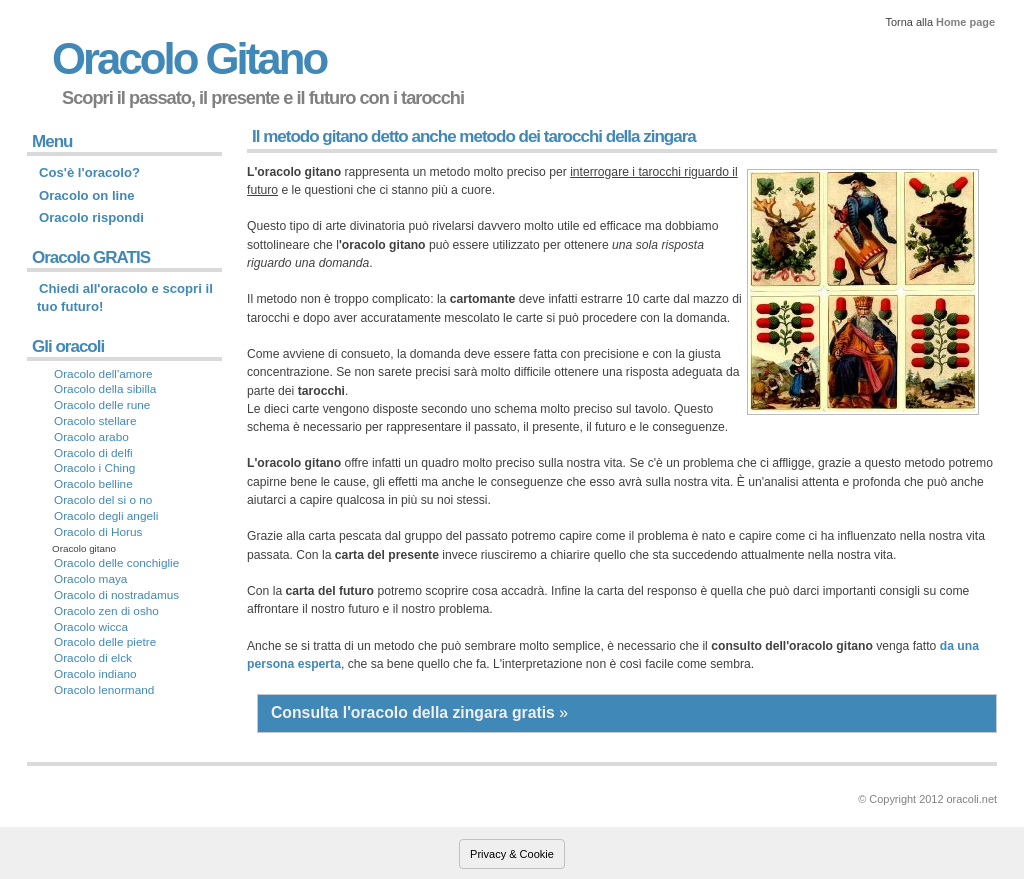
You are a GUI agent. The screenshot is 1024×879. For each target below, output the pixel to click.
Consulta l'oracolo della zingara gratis (413, 712)
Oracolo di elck (93, 658)
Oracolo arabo (91, 437)
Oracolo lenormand (104, 690)
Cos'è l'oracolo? (89, 172)
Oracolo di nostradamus (116, 595)
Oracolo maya (90, 579)
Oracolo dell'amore (103, 374)
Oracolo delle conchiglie (116, 563)
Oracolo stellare (95, 421)
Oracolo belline (93, 484)
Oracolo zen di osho (106, 611)
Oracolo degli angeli (106, 516)
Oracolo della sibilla (105, 389)
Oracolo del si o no (103, 500)
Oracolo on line (87, 195)
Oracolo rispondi (91, 217)
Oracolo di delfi (93, 453)
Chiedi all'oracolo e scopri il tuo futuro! (125, 297)
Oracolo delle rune (102, 405)
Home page (965, 22)
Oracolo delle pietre (105, 642)
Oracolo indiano (95, 674)
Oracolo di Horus (98, 532)
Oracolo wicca (91, 627)
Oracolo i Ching (94, 468)
